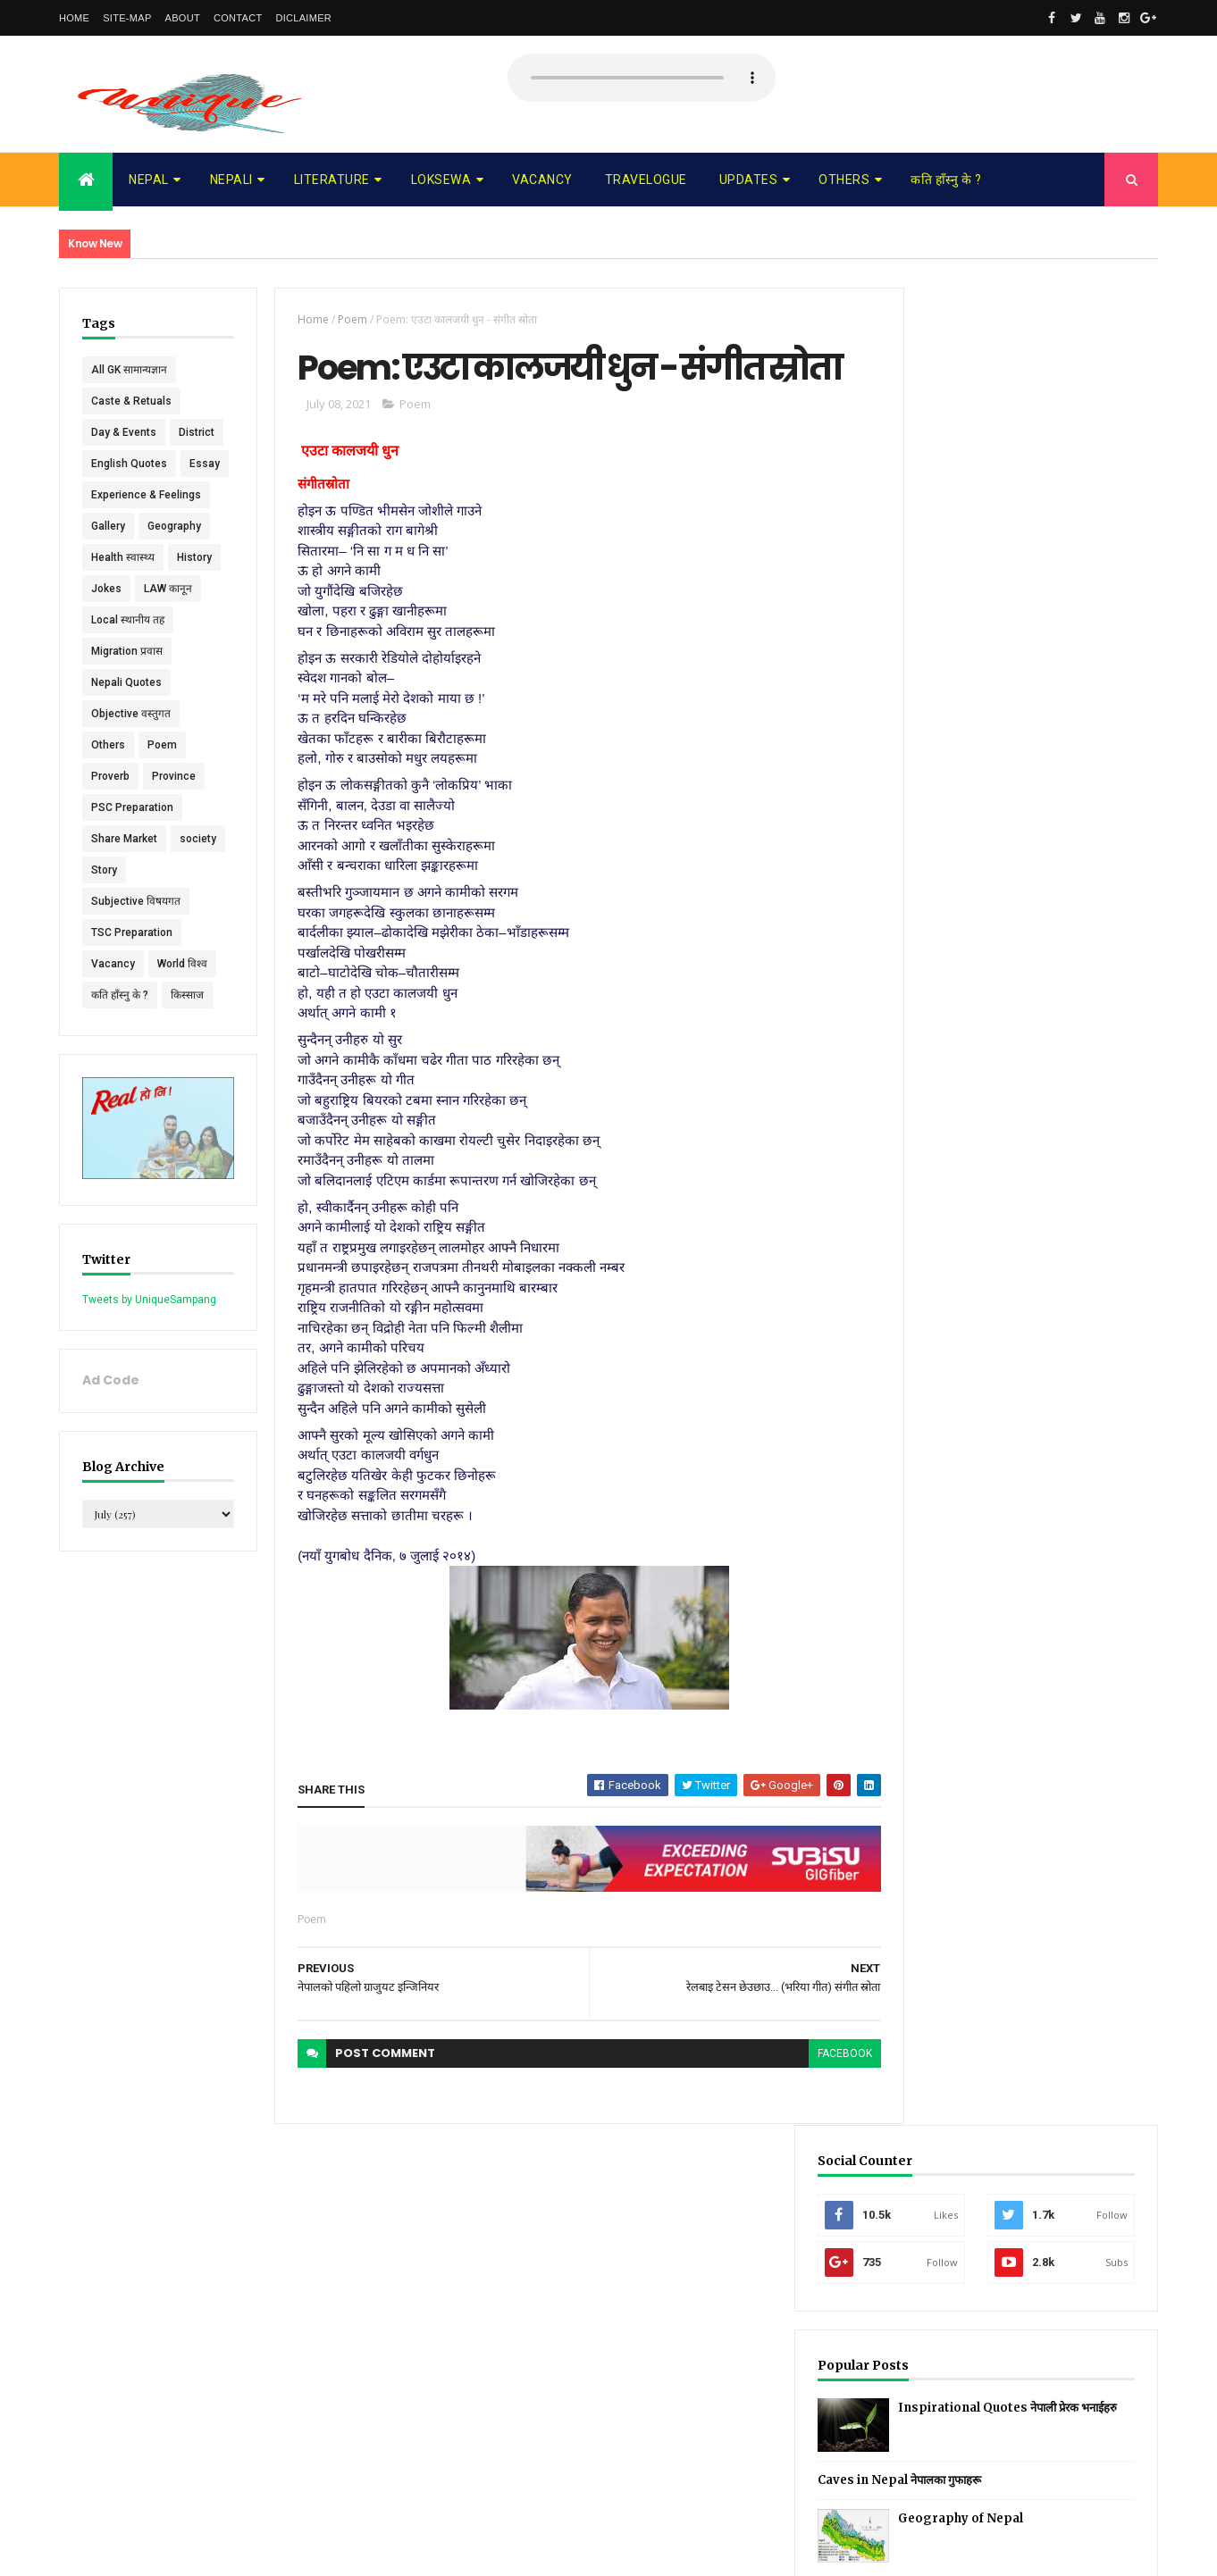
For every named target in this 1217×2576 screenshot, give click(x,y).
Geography (174, 588)
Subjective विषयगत (135, 964)
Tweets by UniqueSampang (149, 1357)
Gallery (108, 588)
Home (74, 18)
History (194, 620)
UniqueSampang (158, 2551)
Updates (748, 179)
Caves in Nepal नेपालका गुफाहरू (992, 642)
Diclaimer (303, 18)
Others (843, 179)
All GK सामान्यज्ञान (129, 370)
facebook (812, 2101)
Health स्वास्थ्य (123, 620)
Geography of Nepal (1053, 681)
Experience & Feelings (146, 557)
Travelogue (646, 179)
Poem (162, 807)
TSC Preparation (131, 995)
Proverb (110, 838)
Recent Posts (955, 781)
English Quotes (129, 495)
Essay (106, 526)
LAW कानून (168, 651)
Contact (238, 18)
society (109, 932)
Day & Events (123, 432)
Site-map (127, 18)
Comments (1090, 781)
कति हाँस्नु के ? (946, 179)
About (182, 18)
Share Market (124, 901)
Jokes (106, 651)
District (109, 463)
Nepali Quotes (126, 745)
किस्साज (187, 1057)
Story (163, 932)
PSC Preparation (132, 870)
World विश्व (182, 1026)
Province (174, 838)
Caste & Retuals (131, 401)
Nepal (149, 179)
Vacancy (542, 179)
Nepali (231, 179)
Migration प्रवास (127, 713)
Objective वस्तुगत (131, 776)
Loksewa (441, 179)
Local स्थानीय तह (127, 682)
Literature (332, 179)
